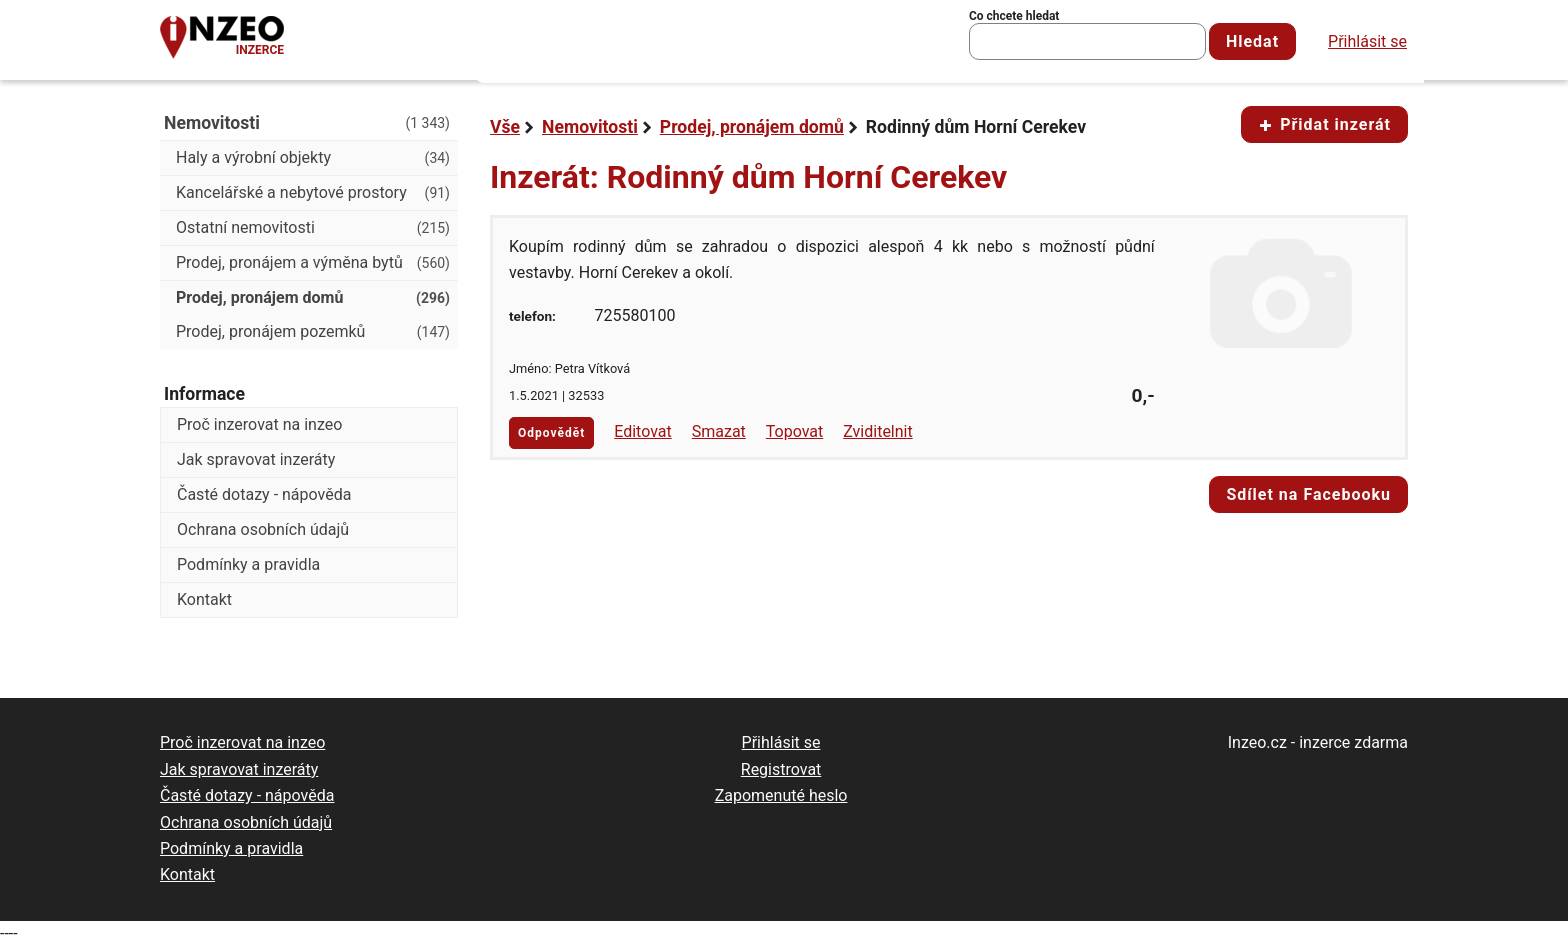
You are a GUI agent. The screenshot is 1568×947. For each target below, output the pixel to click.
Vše (505, 127)
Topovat (794, 431)
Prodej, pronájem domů (752, 127)
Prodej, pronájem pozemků (313, 332)
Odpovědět (551, 433)
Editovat (643, 431)
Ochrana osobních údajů (263, 529)
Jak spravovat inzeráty (256, 459)
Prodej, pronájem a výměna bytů (313, 263)
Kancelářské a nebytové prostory (313, 193)
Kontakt (204, 599)
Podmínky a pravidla (248, 564)
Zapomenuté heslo (781, 795)
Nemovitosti (590, 127)
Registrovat (781, 769)
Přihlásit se (1367, 41)
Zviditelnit (878, 431)
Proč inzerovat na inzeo (259, 424)
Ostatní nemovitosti (313, 228)
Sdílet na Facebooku (1308, 494)
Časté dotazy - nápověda (264, 494)
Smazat (719, 431)
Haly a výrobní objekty (313, 158)
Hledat (1252, 41)
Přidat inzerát (1324, 124)
